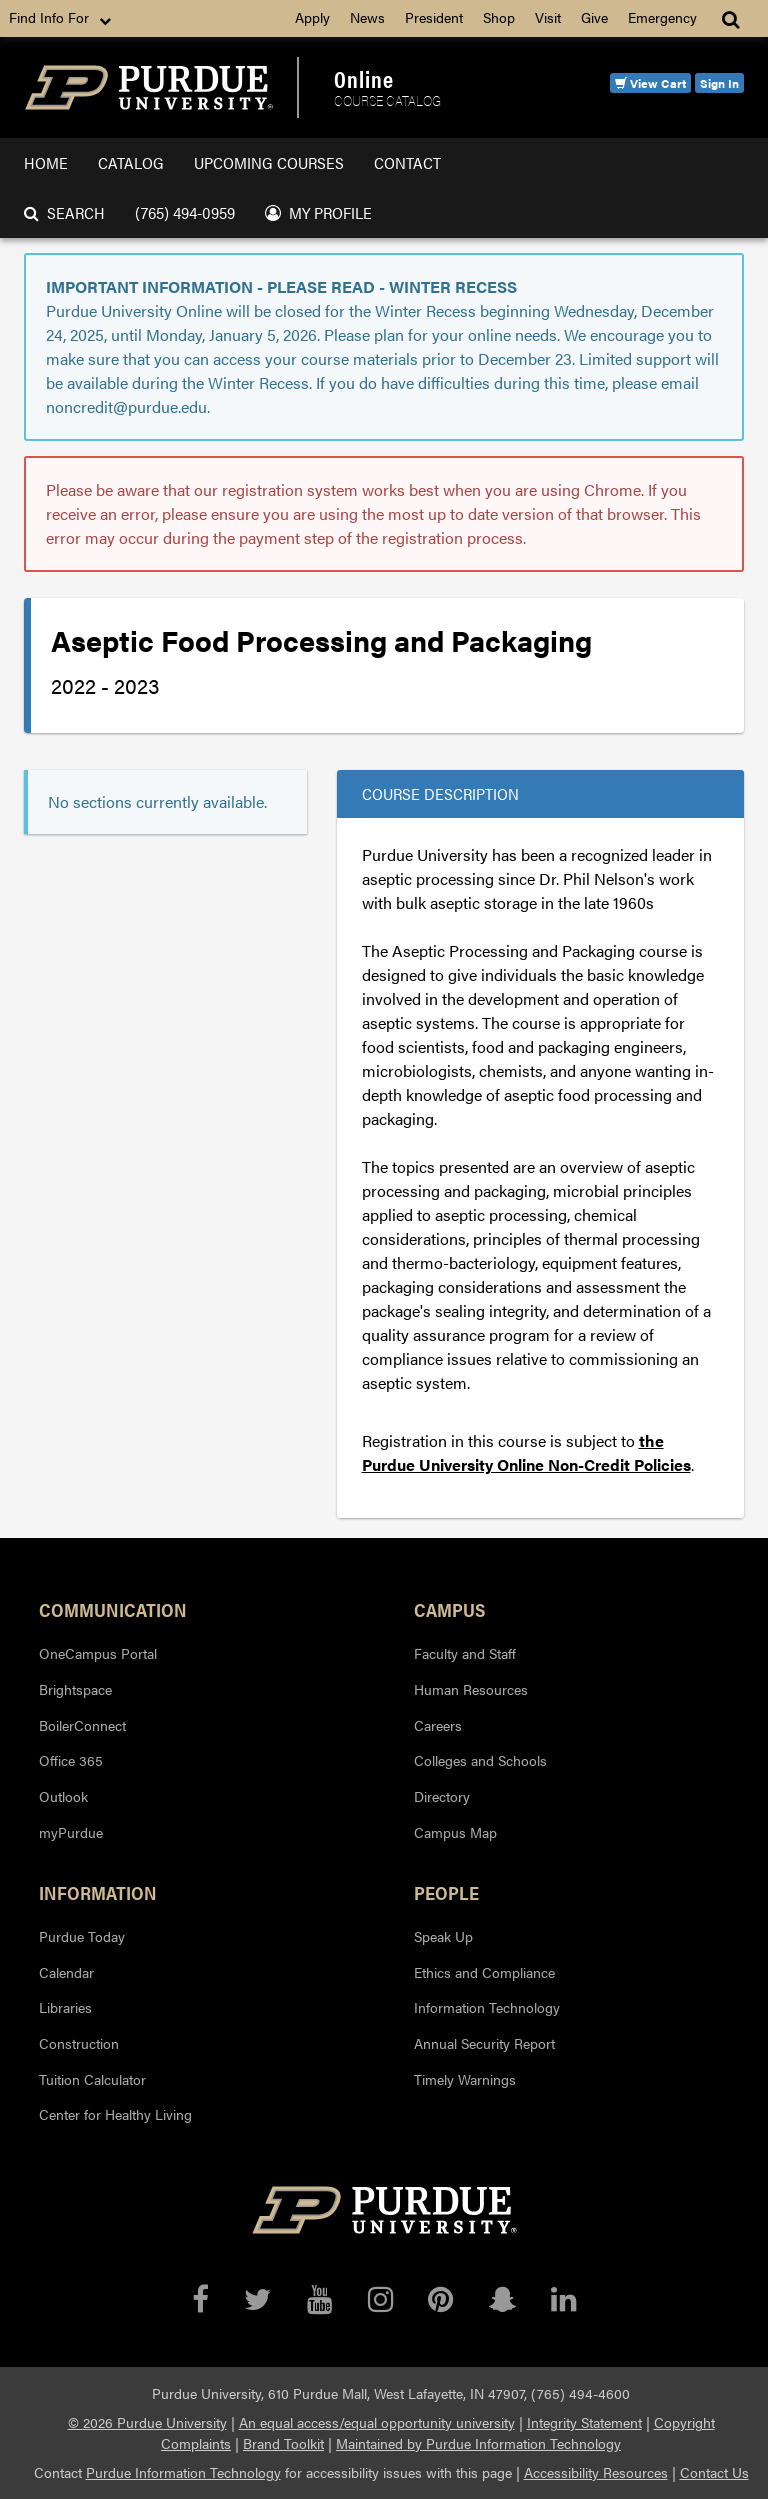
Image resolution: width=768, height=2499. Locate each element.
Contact (407, 162)
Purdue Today (82, 1936)
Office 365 (71, 1760)
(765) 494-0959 (185, 212)
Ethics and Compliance (484, 1972)
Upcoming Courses (269, 162)
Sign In (719, 83)
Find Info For (62, 18)
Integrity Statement (584, 2422)
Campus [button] (449, 1609)
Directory (442, 1796)
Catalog (131, 162)
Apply (312, 17)
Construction (79, 2043)
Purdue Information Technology (183, 2472)
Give (594, 17)
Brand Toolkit (283, 2443)
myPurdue (71, 1832)
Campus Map (455, 1832)
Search (64, 212)
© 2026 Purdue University (147, 2422)
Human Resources (471, 1689)
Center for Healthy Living (115, 2114)
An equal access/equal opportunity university (377, 2422)
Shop (499, 17)
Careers (438, 1725)
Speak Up (443, 1936)
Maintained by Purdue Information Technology (478, 2443)
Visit (548, 17)
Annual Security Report (484, 2043)
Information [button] (98, 1892)
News (367, 17)
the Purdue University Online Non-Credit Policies (526, 1452)
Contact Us (714, 2472)
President (434, 17)
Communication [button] (113, 1609)
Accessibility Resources (596, 2472)
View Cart (650, 83)
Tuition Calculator (92, 2079)
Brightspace (75, 1689)
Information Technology (487, 2007)
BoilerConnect (82, 1725)
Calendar (66, 1972)
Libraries (65, 2007)
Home (46, 162)
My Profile (318, 212)
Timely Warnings (465, 2079)
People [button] (446, 1892)
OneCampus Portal (98, 1653)
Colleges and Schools (480, 1760)
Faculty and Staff (465, 1653)
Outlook (63, 1796)
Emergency (662, 17)
